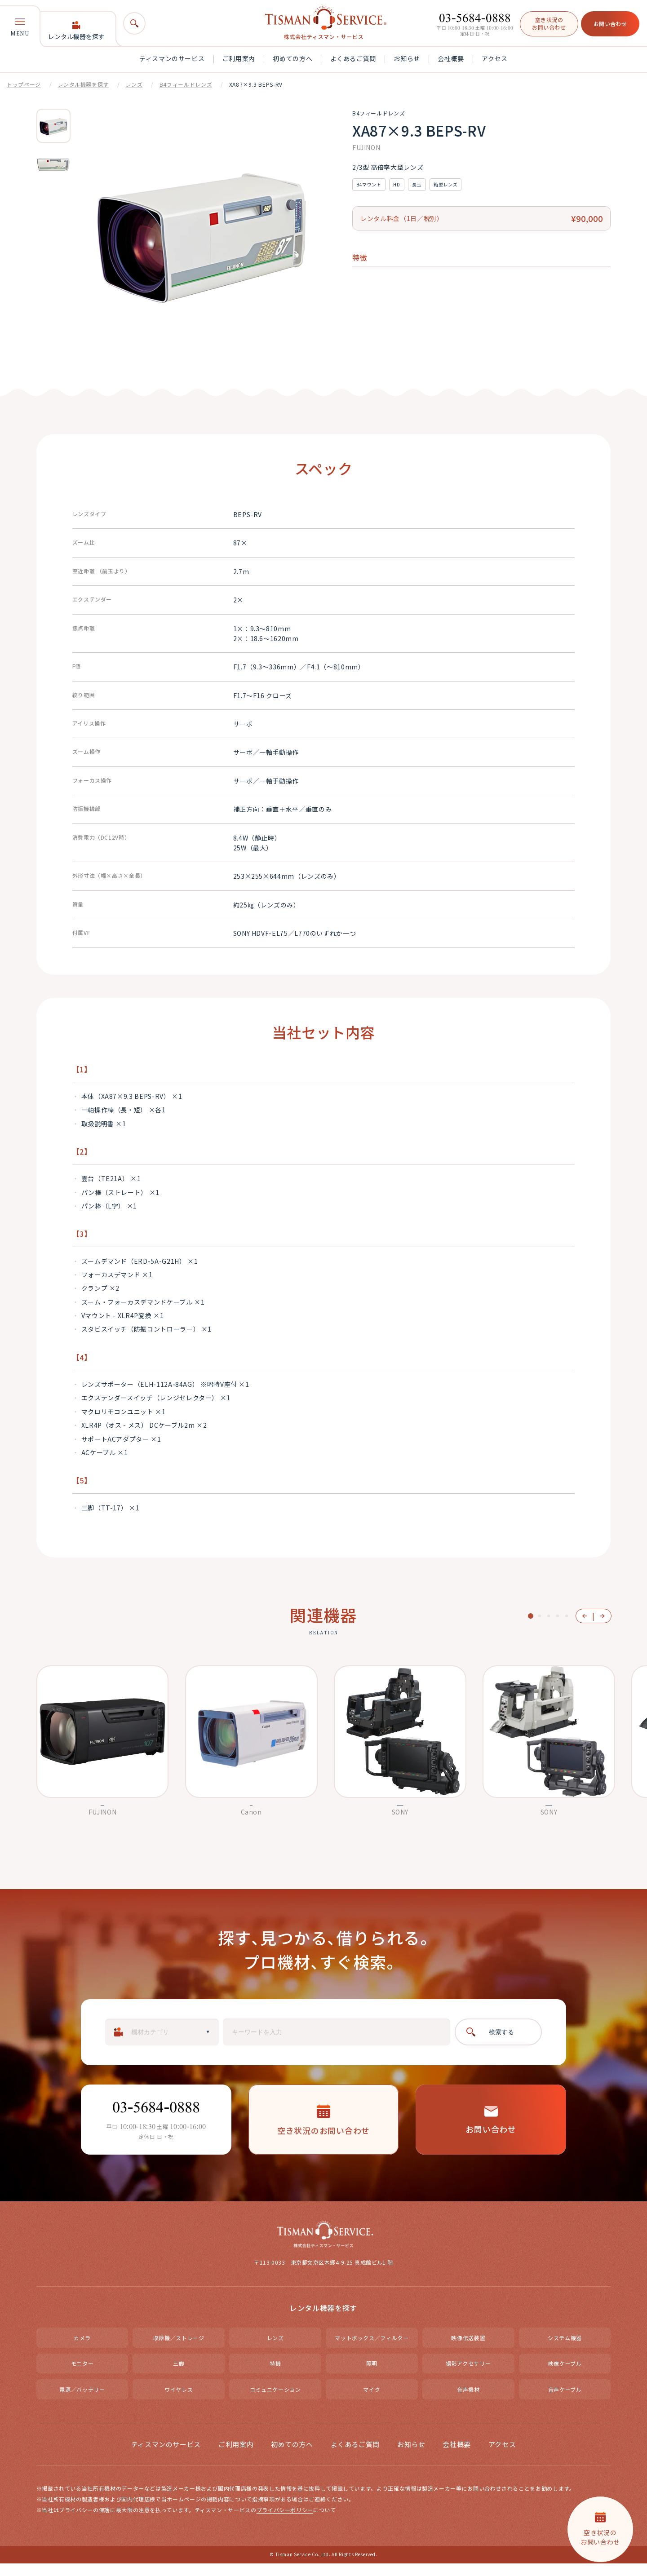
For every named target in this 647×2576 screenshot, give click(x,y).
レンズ (133, 84)
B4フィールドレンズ (186, 84)
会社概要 (451, 58)
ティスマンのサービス (171, 58)
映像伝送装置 (468, 2350)
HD (396, 184)
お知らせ (407, 58)
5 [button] (566, 1616)
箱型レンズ (445, 184)
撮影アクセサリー (468, 2376)
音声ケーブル (565, 2402)
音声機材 (468, 2402)
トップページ (24, 84)
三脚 (178, 2376)
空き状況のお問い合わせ (549, 23)
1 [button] (530, 1616)
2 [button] (539, 1616)
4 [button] (557, 1616)
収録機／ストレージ (178, 2350)
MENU (20, 27)
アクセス (495, 58)
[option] (53, 126)
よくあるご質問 (353, 58)
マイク (371, 2402)
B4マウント (368, 184)
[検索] (134, 23)
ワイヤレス (178, 2402)
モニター (82, 2376)
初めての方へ (292, 58)
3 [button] (548, 1616)
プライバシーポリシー (285, 2523)
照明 (371, 2376)
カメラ (82, 2350)
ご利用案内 (238, 58)
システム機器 (565, 2350)
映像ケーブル (565, 2376)
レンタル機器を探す (76, 31)
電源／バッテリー (82, 2402)
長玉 (416, 184)
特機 (275, 2376)
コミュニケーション (275, 2402)
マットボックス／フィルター (371, 2350)
